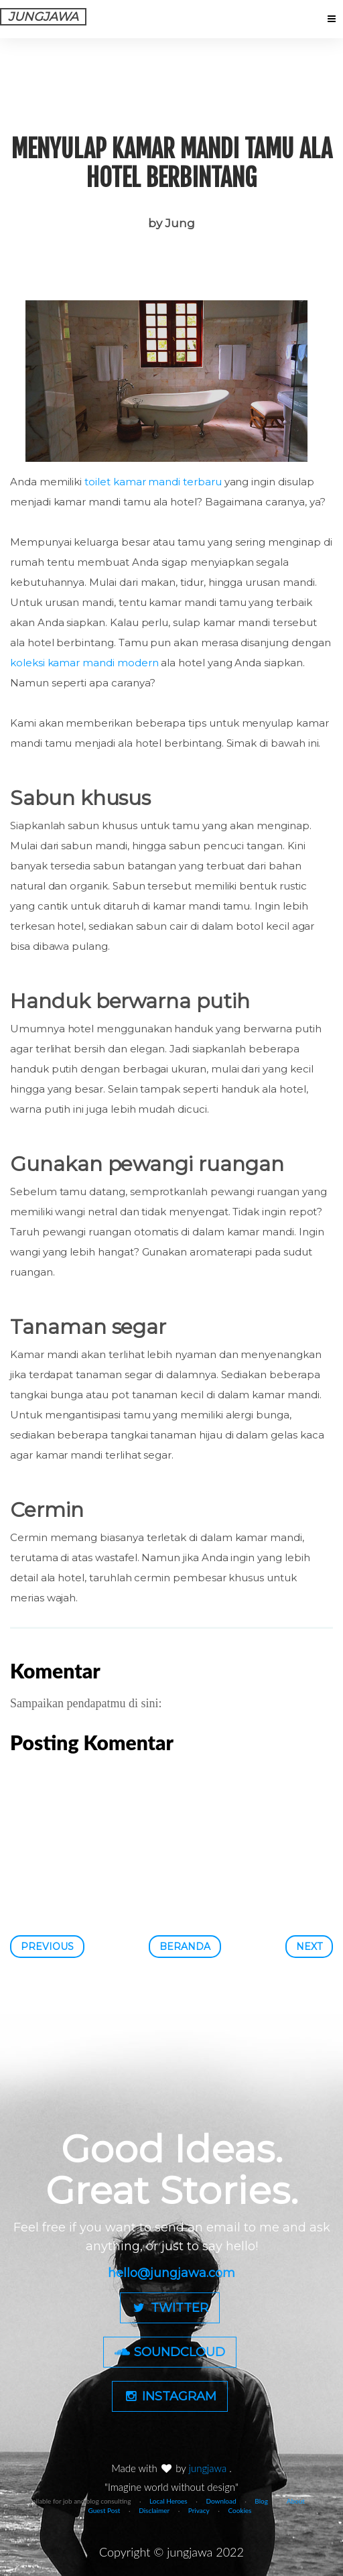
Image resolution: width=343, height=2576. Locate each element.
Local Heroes (168, 2501)
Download (221, 2501)
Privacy (199, 2510)
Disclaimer (154, 2510)
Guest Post (104, 2510)
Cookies (239, 2510)
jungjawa (209, 2468)
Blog (261, 2501)
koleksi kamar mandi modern (84, 662)
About (296, 2501)
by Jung (171, 223)
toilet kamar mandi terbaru (152, 481)
